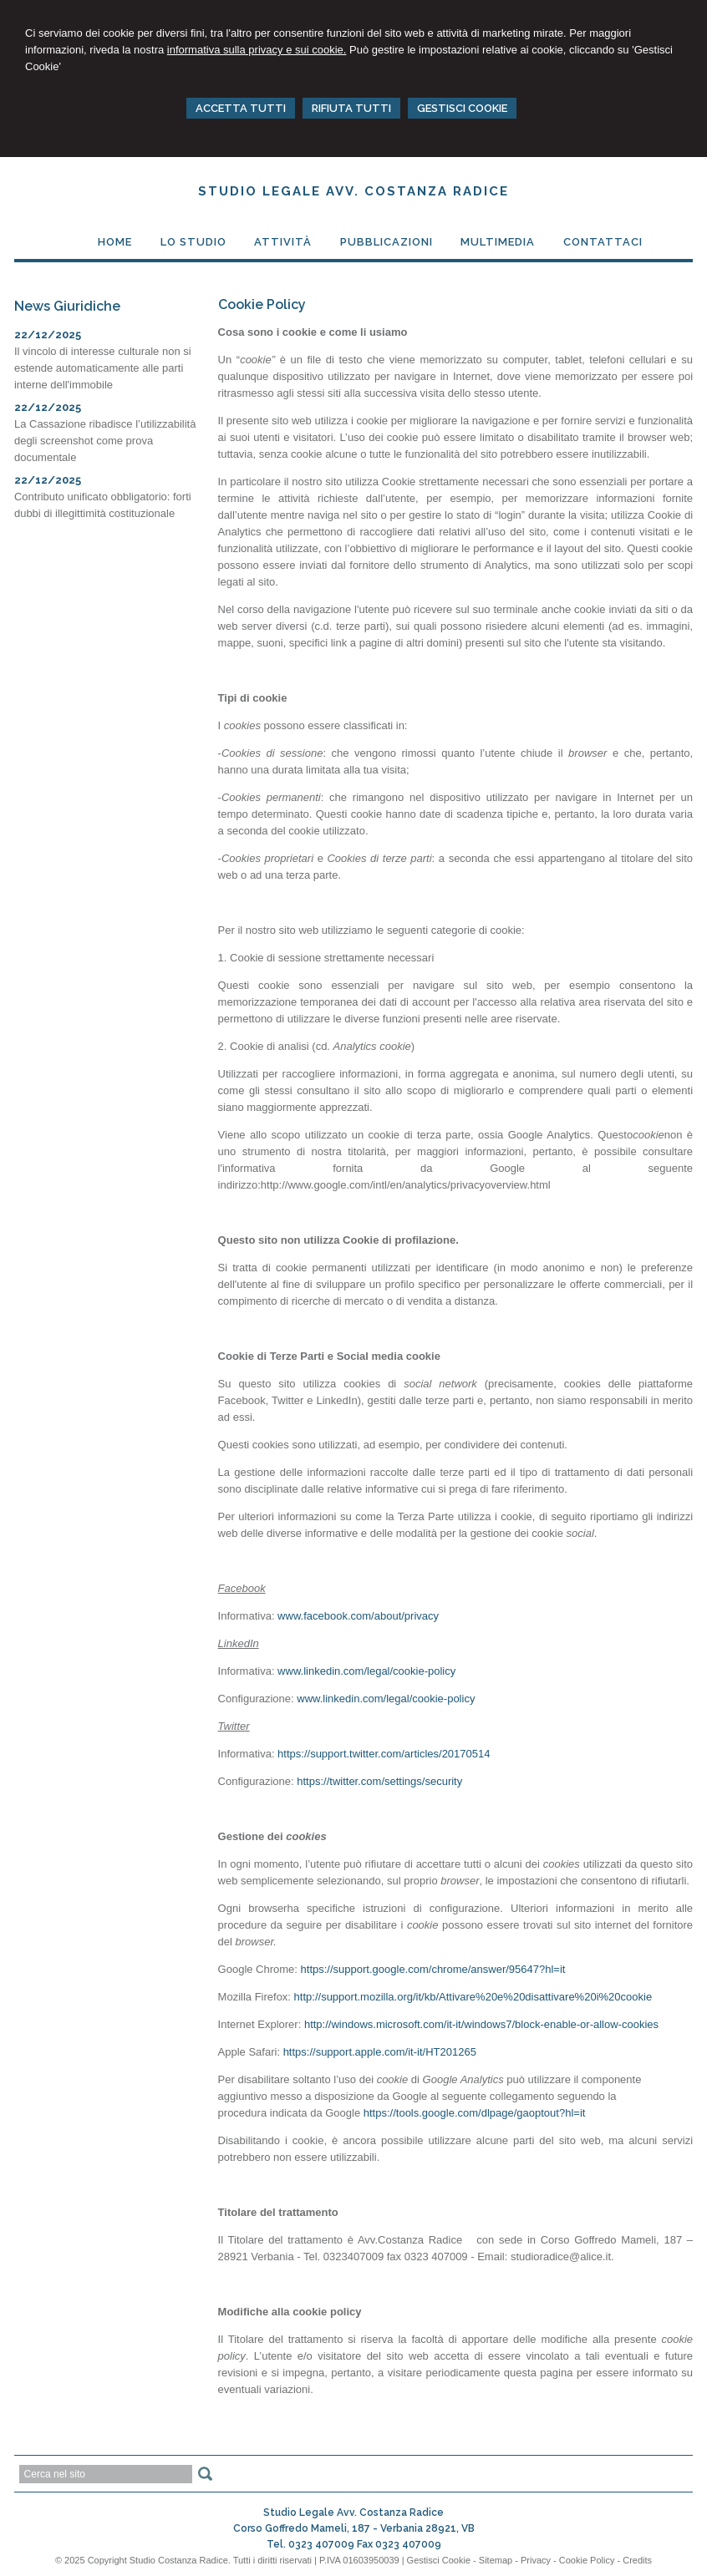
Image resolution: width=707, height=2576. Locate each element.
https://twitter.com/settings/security (379, 1781)
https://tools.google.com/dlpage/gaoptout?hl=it (475, 2113)
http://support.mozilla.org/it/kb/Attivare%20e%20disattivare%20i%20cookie (473, 1996)
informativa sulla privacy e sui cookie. (257, 49)
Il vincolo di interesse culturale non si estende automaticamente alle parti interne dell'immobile (102, 368)
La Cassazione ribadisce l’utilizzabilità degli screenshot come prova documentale (105, 441)
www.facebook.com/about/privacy (358, 1616)
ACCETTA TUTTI (241, 108)
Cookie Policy (587, 2560)
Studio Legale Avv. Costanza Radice (353, 191)
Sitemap (495, 2560)
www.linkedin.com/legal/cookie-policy (366, 1671)
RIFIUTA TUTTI (351, 108)
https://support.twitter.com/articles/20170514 (383, 1753)
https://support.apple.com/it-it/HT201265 (379, 2052)
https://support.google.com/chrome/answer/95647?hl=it (433, 1969)
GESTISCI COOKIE (462, 108)
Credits (637, 2560)
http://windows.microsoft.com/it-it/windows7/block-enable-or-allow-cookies (481, 2024)
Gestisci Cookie (438, 2560)
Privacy (536, 2560)
